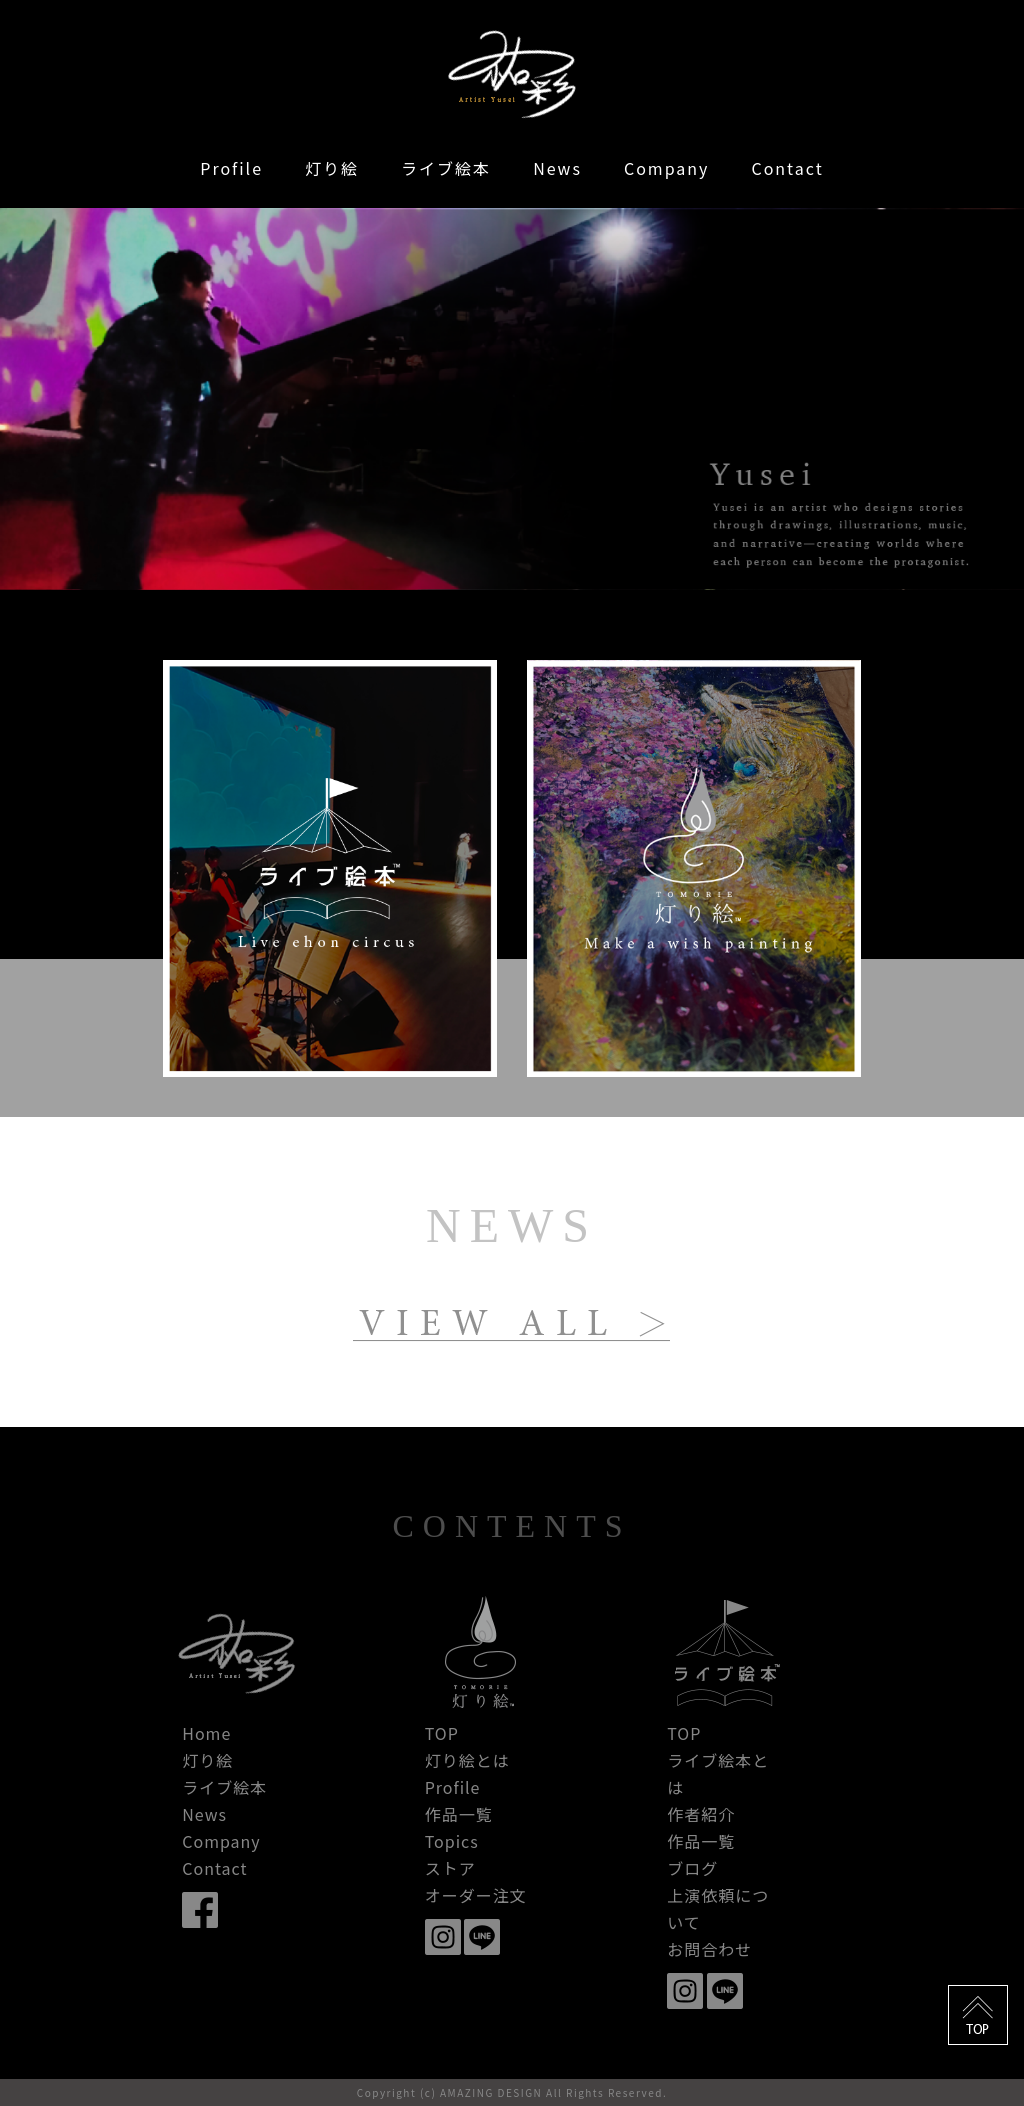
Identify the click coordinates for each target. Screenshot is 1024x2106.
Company (666, 168)
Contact (787, 168)
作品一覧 (459, 1814)
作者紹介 (701, 1814)
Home (206, 1733)
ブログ (692, 1868)
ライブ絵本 (446, 168)
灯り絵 (332, 168)
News (557, 168)
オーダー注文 (476, 1895)
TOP (442, 1733)
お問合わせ (709, 1949)
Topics (452, 1841)
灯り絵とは (467, 1760)
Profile (231, 168)
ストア (450, 1868)
